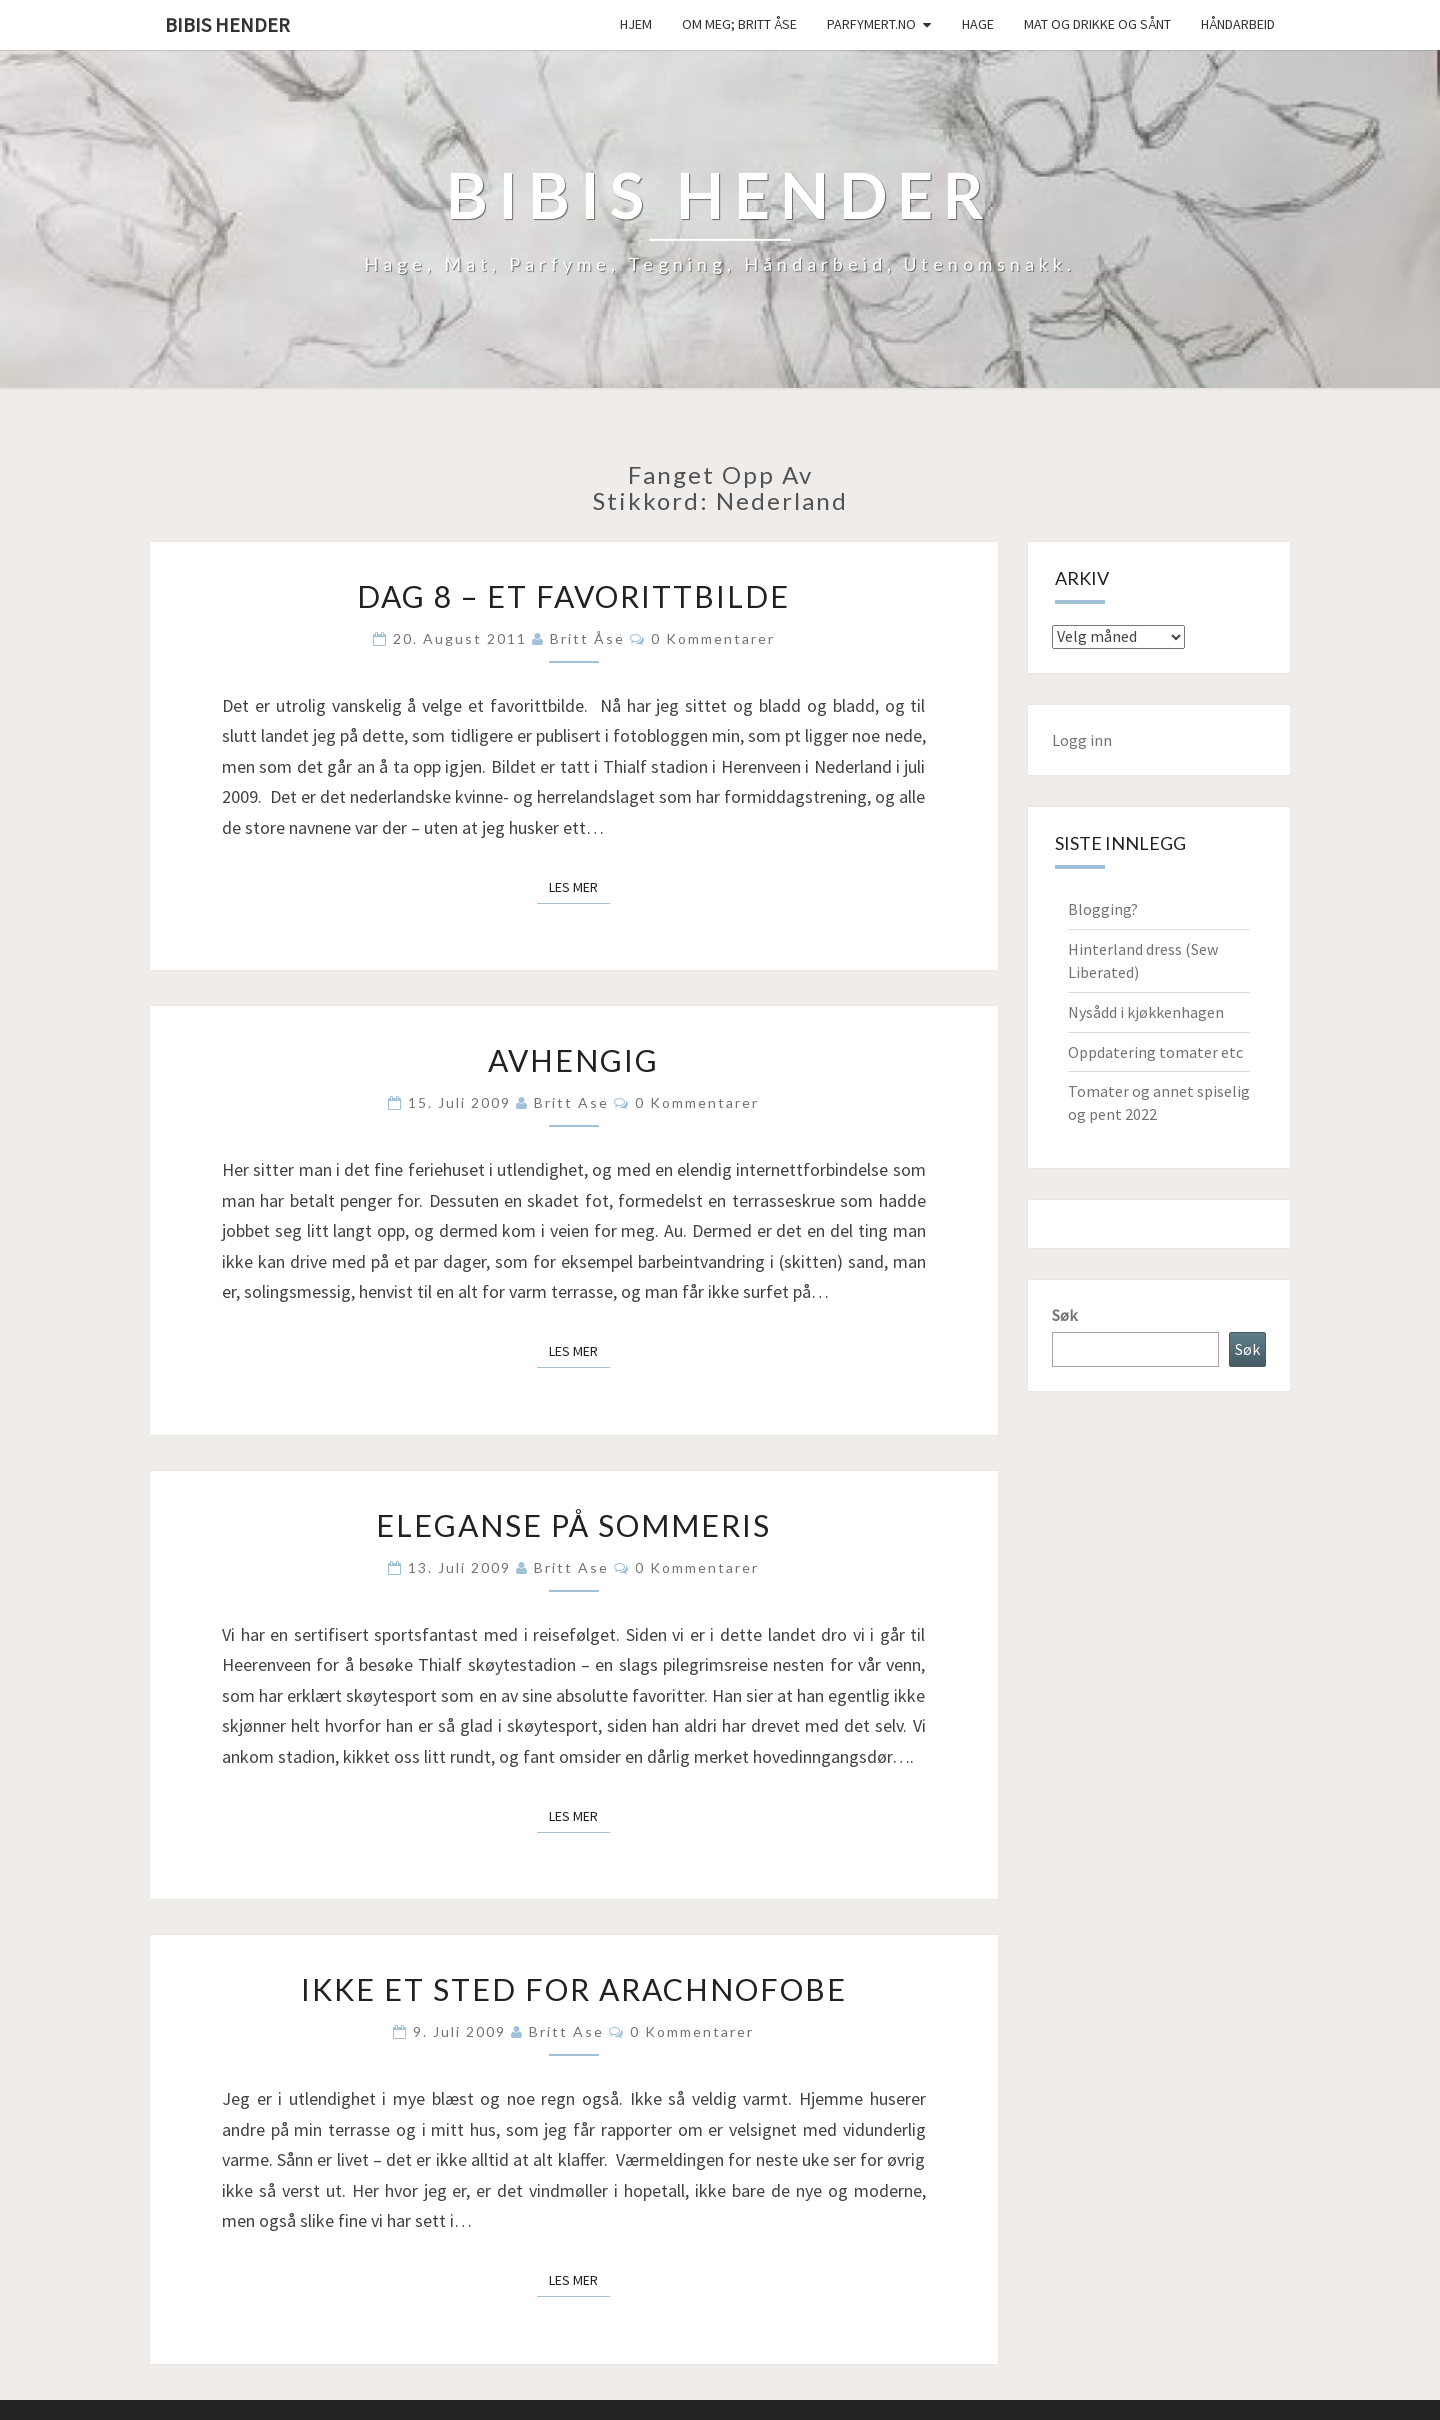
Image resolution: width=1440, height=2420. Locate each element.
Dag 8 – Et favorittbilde (573, 596)
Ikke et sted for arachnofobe (574, 1989)
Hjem (636, 24)
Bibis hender (227, 24)
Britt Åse (587, 638)
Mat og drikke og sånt (1097, 24)
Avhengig (573, 1060)
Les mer (579, 886)
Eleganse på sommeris (573, 1525)
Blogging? (1103, 909)
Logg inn (1082, 740)
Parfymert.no (871, 24)
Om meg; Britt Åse (739, 24)
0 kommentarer (713, 638)
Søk (1064, 1315)
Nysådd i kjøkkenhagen (1146, 1012)
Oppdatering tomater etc (1155, 1052)
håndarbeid (1238, 24)
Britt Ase (571, 1102)
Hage (978, 24)
